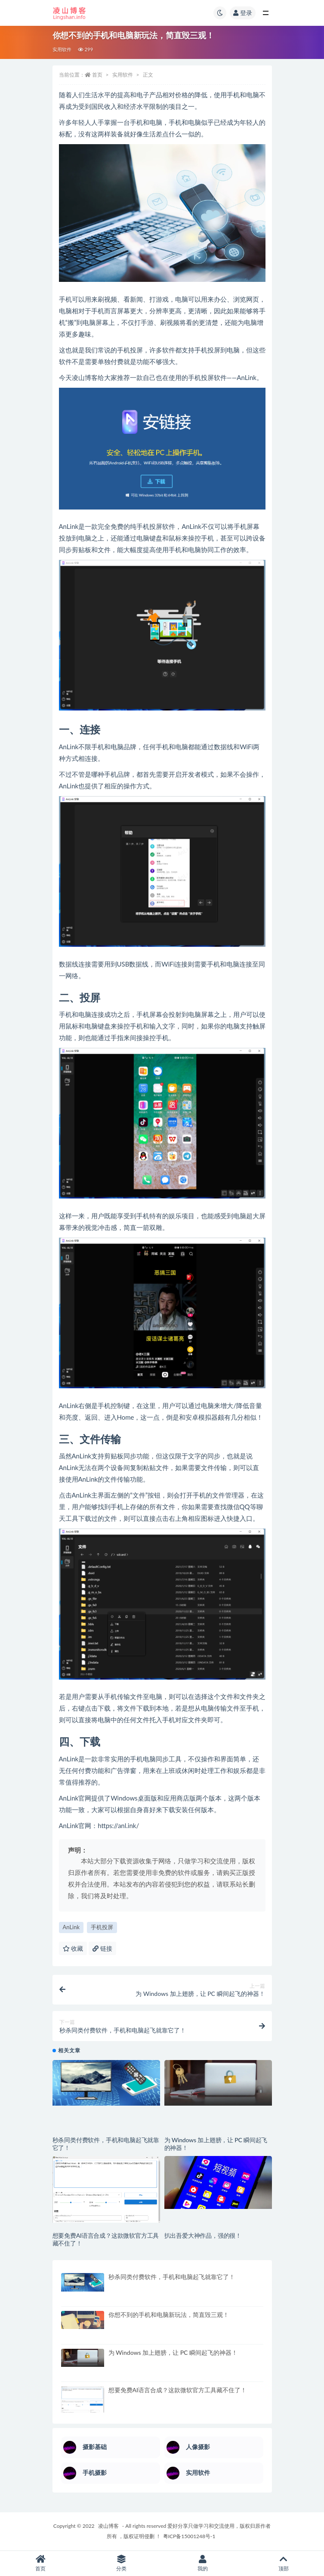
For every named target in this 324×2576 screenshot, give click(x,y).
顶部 (283, 2563)
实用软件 (62, 49)
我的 (202, 2563)
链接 (102, 1948)
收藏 (73, 1948)
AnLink (71, 1927)
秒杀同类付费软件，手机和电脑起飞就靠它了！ (171, 2276)
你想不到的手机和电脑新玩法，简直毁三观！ (168, 2314)
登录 (242, 12)
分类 (121, 2563)
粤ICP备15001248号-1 (189, 2536)
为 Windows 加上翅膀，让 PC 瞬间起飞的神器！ (173, 2352)
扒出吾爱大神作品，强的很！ (202, 2235)
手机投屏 (102, 1927)
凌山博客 (108, 2526)
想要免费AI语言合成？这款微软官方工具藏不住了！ (177, 2390)
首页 (97, 74)
